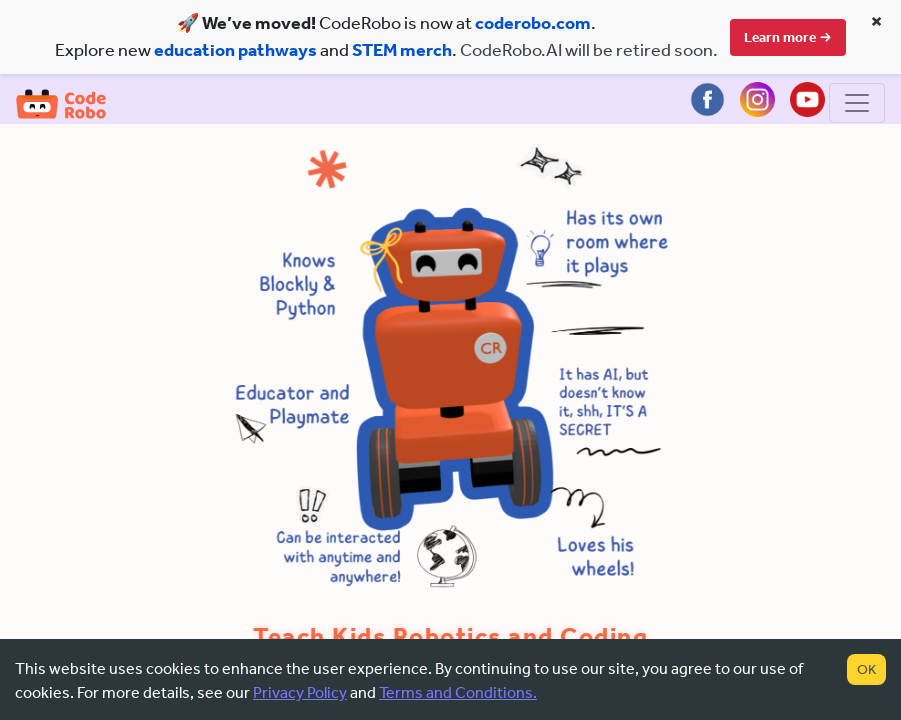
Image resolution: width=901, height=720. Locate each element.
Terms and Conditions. (458, 692)
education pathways (235, 50)
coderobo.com (533, 23)
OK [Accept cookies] (866, 669)
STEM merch (402, 50)
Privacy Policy (300, 692)
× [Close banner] (876, 21)
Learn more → (788, 37)
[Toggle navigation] (857, 105)
